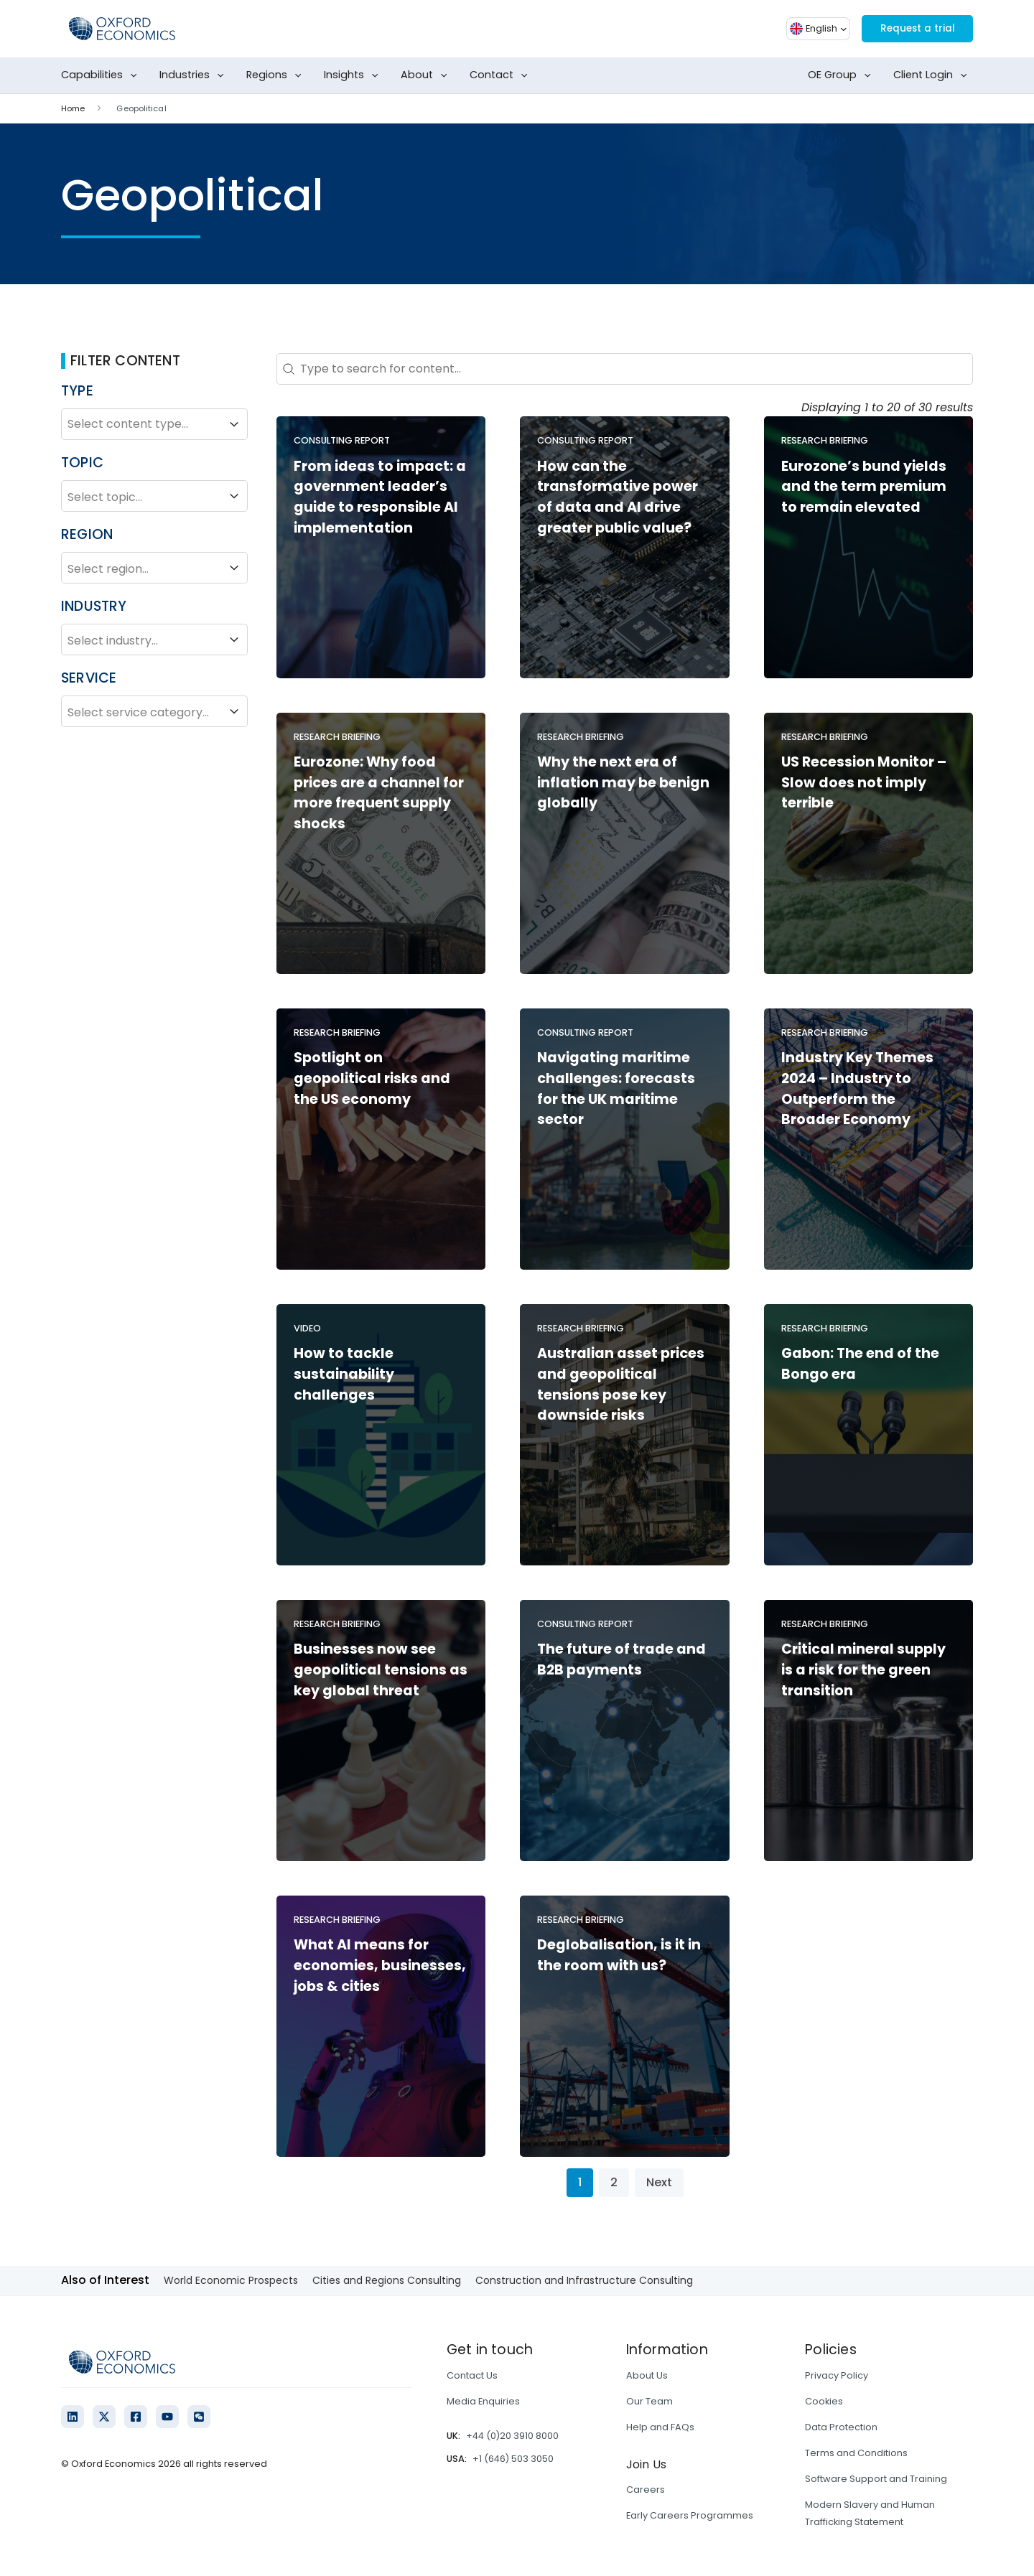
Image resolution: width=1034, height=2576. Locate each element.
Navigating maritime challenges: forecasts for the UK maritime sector (616, 1088)
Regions (276, 75)
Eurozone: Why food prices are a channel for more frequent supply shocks (379, 792)
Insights (354, 75)
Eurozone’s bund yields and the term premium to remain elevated (863, 486)
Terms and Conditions (856, 2453)
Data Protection (841, 2427)
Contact (502, 75)
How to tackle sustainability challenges (344, 1374)
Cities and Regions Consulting (386, 2280)
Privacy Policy (836, 2375)
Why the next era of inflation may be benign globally (623, 782)
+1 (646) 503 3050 (513, 2459)
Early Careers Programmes (689, 2515)
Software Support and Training (876, 2479)
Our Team (649, 2401)
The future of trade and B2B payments (621, 1659)
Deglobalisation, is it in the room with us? (619, 1955)
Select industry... (154, 639)
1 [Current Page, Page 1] (580, 2182)
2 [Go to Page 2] (614, 2182)
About (427, 75)
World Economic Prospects (231, 2280)
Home (73, 108)
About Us (647, 2375)
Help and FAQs (660, 2427)
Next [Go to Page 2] (659, 2182)
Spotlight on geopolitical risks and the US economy (372, 1078)
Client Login (933, 75)
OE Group (842, 75)
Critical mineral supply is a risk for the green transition (863, 1669)
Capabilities (102, 75)
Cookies (824, 2401)
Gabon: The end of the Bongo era (860, 1364)
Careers (645, 2489)
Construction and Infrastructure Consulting (584, 2280)
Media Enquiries (483, 2401)
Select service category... (154, 711)
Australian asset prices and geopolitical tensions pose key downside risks (620, 1384)
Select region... (154, 567)
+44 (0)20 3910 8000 (512, 2436)
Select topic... (154, 496)
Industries (194, 75)
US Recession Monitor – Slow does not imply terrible (863, 782)
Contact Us (472, 2375)
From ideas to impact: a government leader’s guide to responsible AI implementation (380, 497)
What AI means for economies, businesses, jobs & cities (380, 1965)
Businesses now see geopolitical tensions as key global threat (380, 1669)
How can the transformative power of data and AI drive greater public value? (617, 497)
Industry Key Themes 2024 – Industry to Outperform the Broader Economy (857, 1088)
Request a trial (909, 28)
